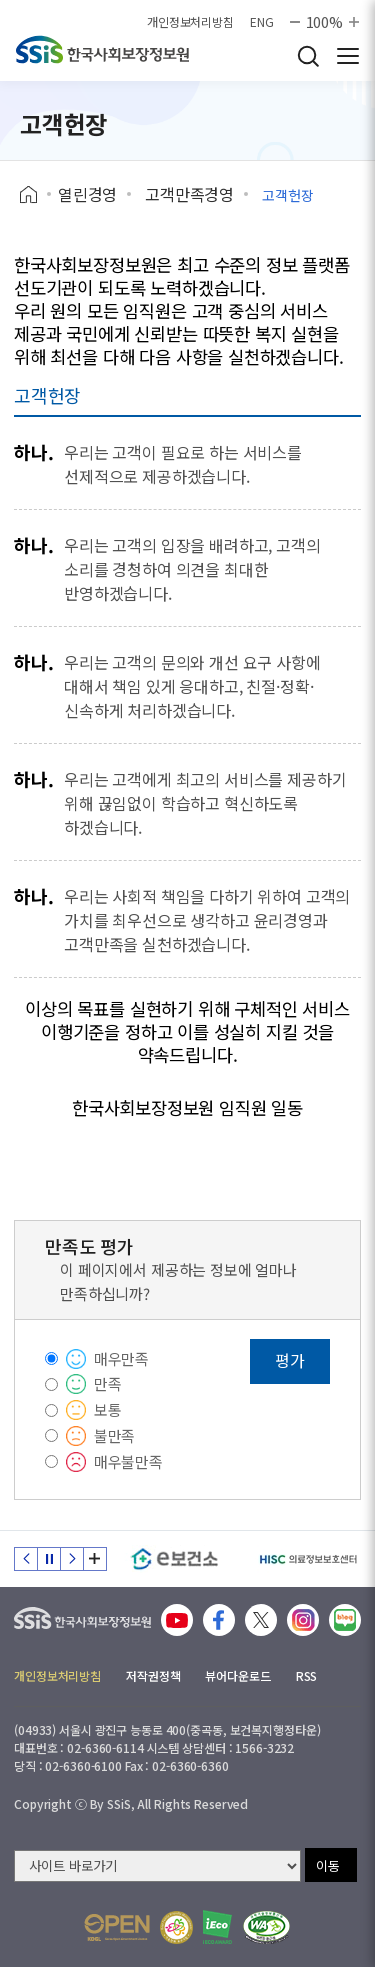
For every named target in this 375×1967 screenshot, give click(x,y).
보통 (108, 1409)
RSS (307, 1675)
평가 (290, 1360)
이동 (328, 1865)
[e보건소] (174, 1559)
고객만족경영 (189, 194)
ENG (262, 22)
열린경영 (87, 194)
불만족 (115, 1435)
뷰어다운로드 (237, 1675)
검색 (308, 56)
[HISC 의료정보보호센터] (307, 1559)
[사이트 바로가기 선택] (157, 1866)
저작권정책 (153, 1675)
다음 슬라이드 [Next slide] (72, 1559)
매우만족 (121, 1358)
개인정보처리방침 (190, 22)
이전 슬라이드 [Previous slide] (26, 1559)
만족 (108, 1383)
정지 (49, 1559)
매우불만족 (128, 1461)
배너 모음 (95, 1559)
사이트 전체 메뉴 (348, 56)
